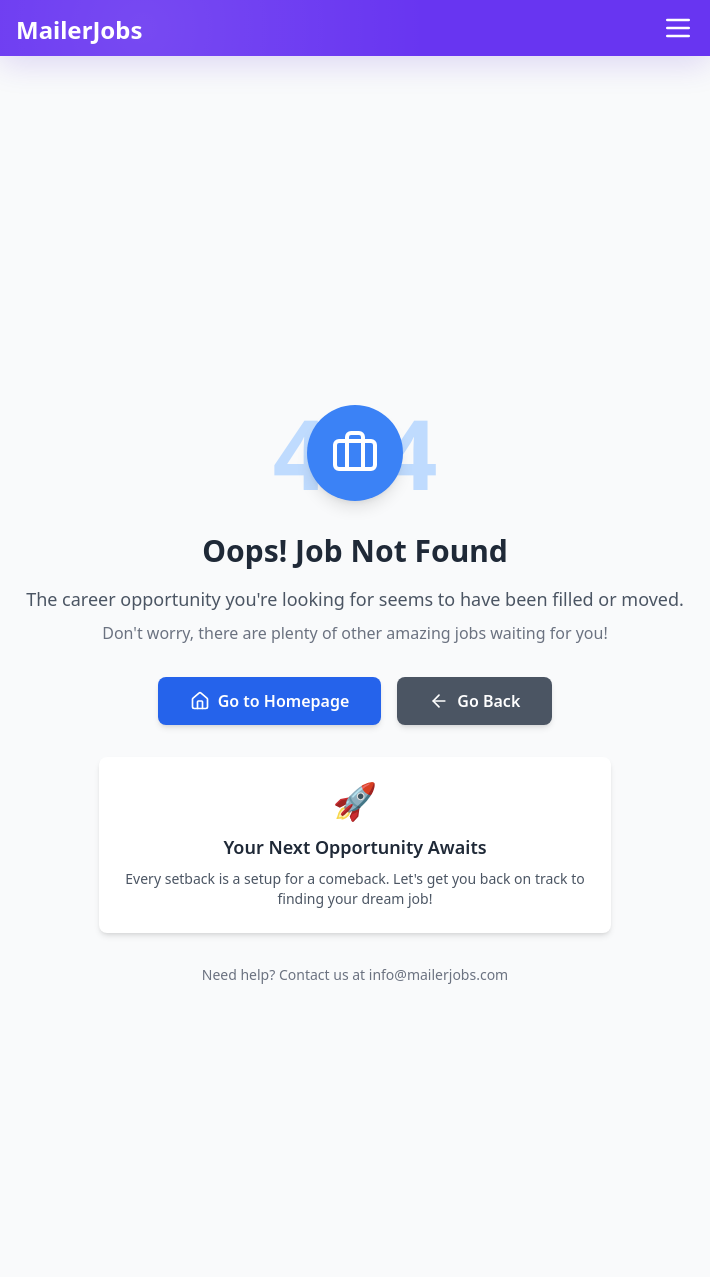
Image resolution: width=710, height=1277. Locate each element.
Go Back (474, 701)
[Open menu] (678, 28)
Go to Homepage (270, 701)
